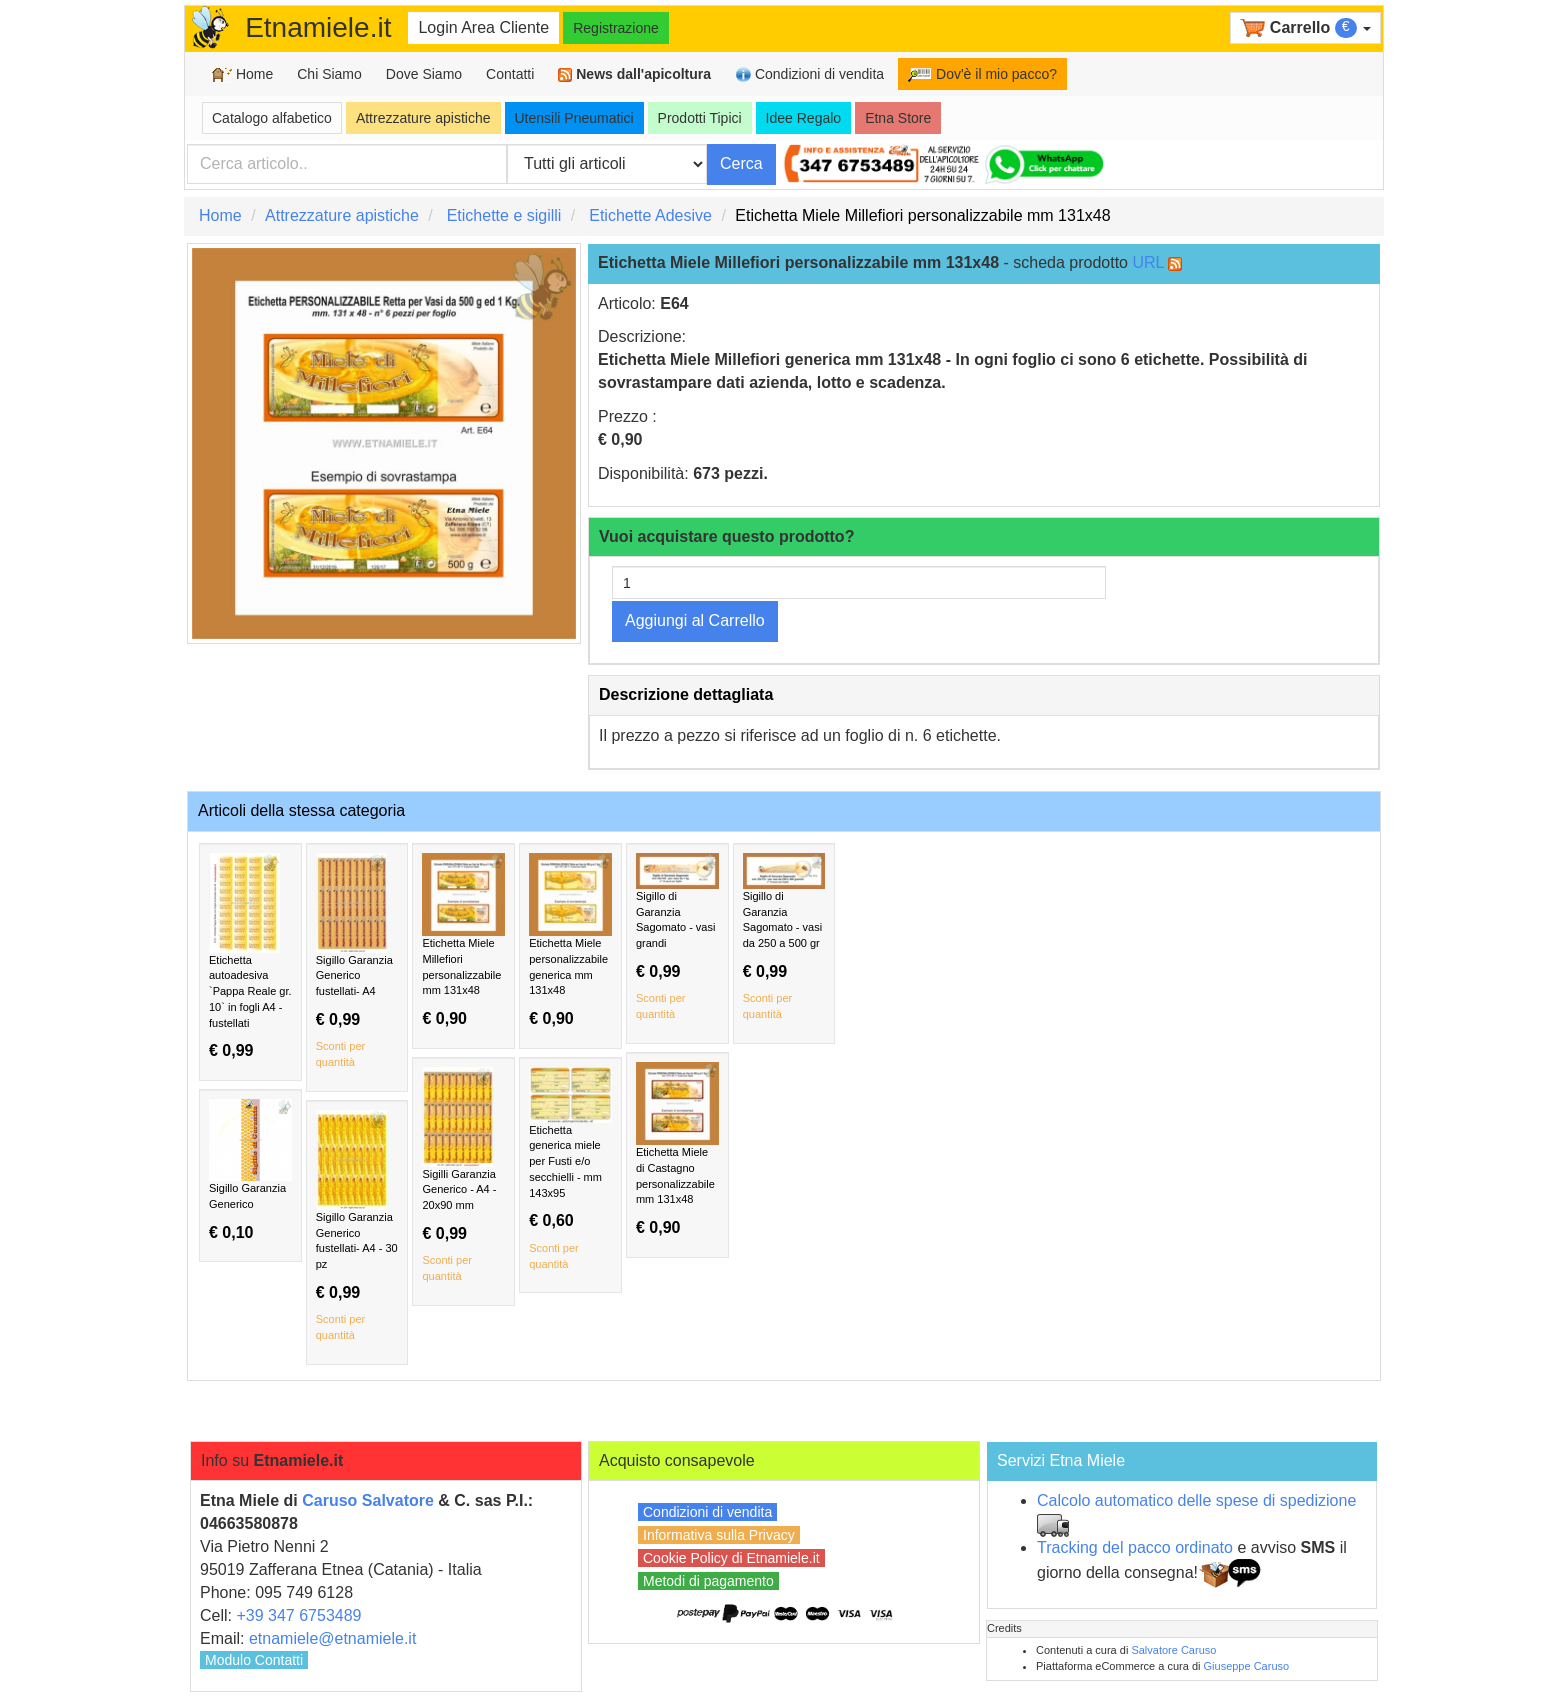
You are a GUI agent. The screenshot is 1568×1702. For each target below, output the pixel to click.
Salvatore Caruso (1173, 1650)
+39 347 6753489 (298, 1615)
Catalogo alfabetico (272, 118)
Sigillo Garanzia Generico (250, 1170)
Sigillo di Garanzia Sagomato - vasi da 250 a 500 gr (784, 938)
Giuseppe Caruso (1247, 1666)
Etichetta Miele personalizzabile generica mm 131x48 (570, 940)
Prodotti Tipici (700, 118)
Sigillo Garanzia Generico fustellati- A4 (357, 962)
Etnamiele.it (318, 27)
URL (1147, 262)
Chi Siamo (329, 74)
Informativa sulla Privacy (719, 1535)
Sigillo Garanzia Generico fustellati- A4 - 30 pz (357, 1227)
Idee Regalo (804, 118)
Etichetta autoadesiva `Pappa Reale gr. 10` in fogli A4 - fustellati (250, 956)
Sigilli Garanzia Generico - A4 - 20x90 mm (463, 1176)
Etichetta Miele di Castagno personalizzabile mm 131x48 (677, 1149)
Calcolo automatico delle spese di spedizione (1196, 1500)
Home (242, 74)
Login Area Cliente (483, 27)
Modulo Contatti (254, 1660)
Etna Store (898, 118)
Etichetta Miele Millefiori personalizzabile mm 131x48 (463, 940)
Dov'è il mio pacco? (982, 74)
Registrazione (616, 28)
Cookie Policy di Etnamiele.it (731, 1558)
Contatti (510, 74)
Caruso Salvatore (368, 1500)
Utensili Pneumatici (574, 118)
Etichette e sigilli (504, 215)
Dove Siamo (424, 74)
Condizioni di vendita (809, 74)
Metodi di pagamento (708, 1581)
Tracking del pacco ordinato (1135, 1547)
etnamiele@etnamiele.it (332, 1638)
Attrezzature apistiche (423, 118)
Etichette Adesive (650, 215)
